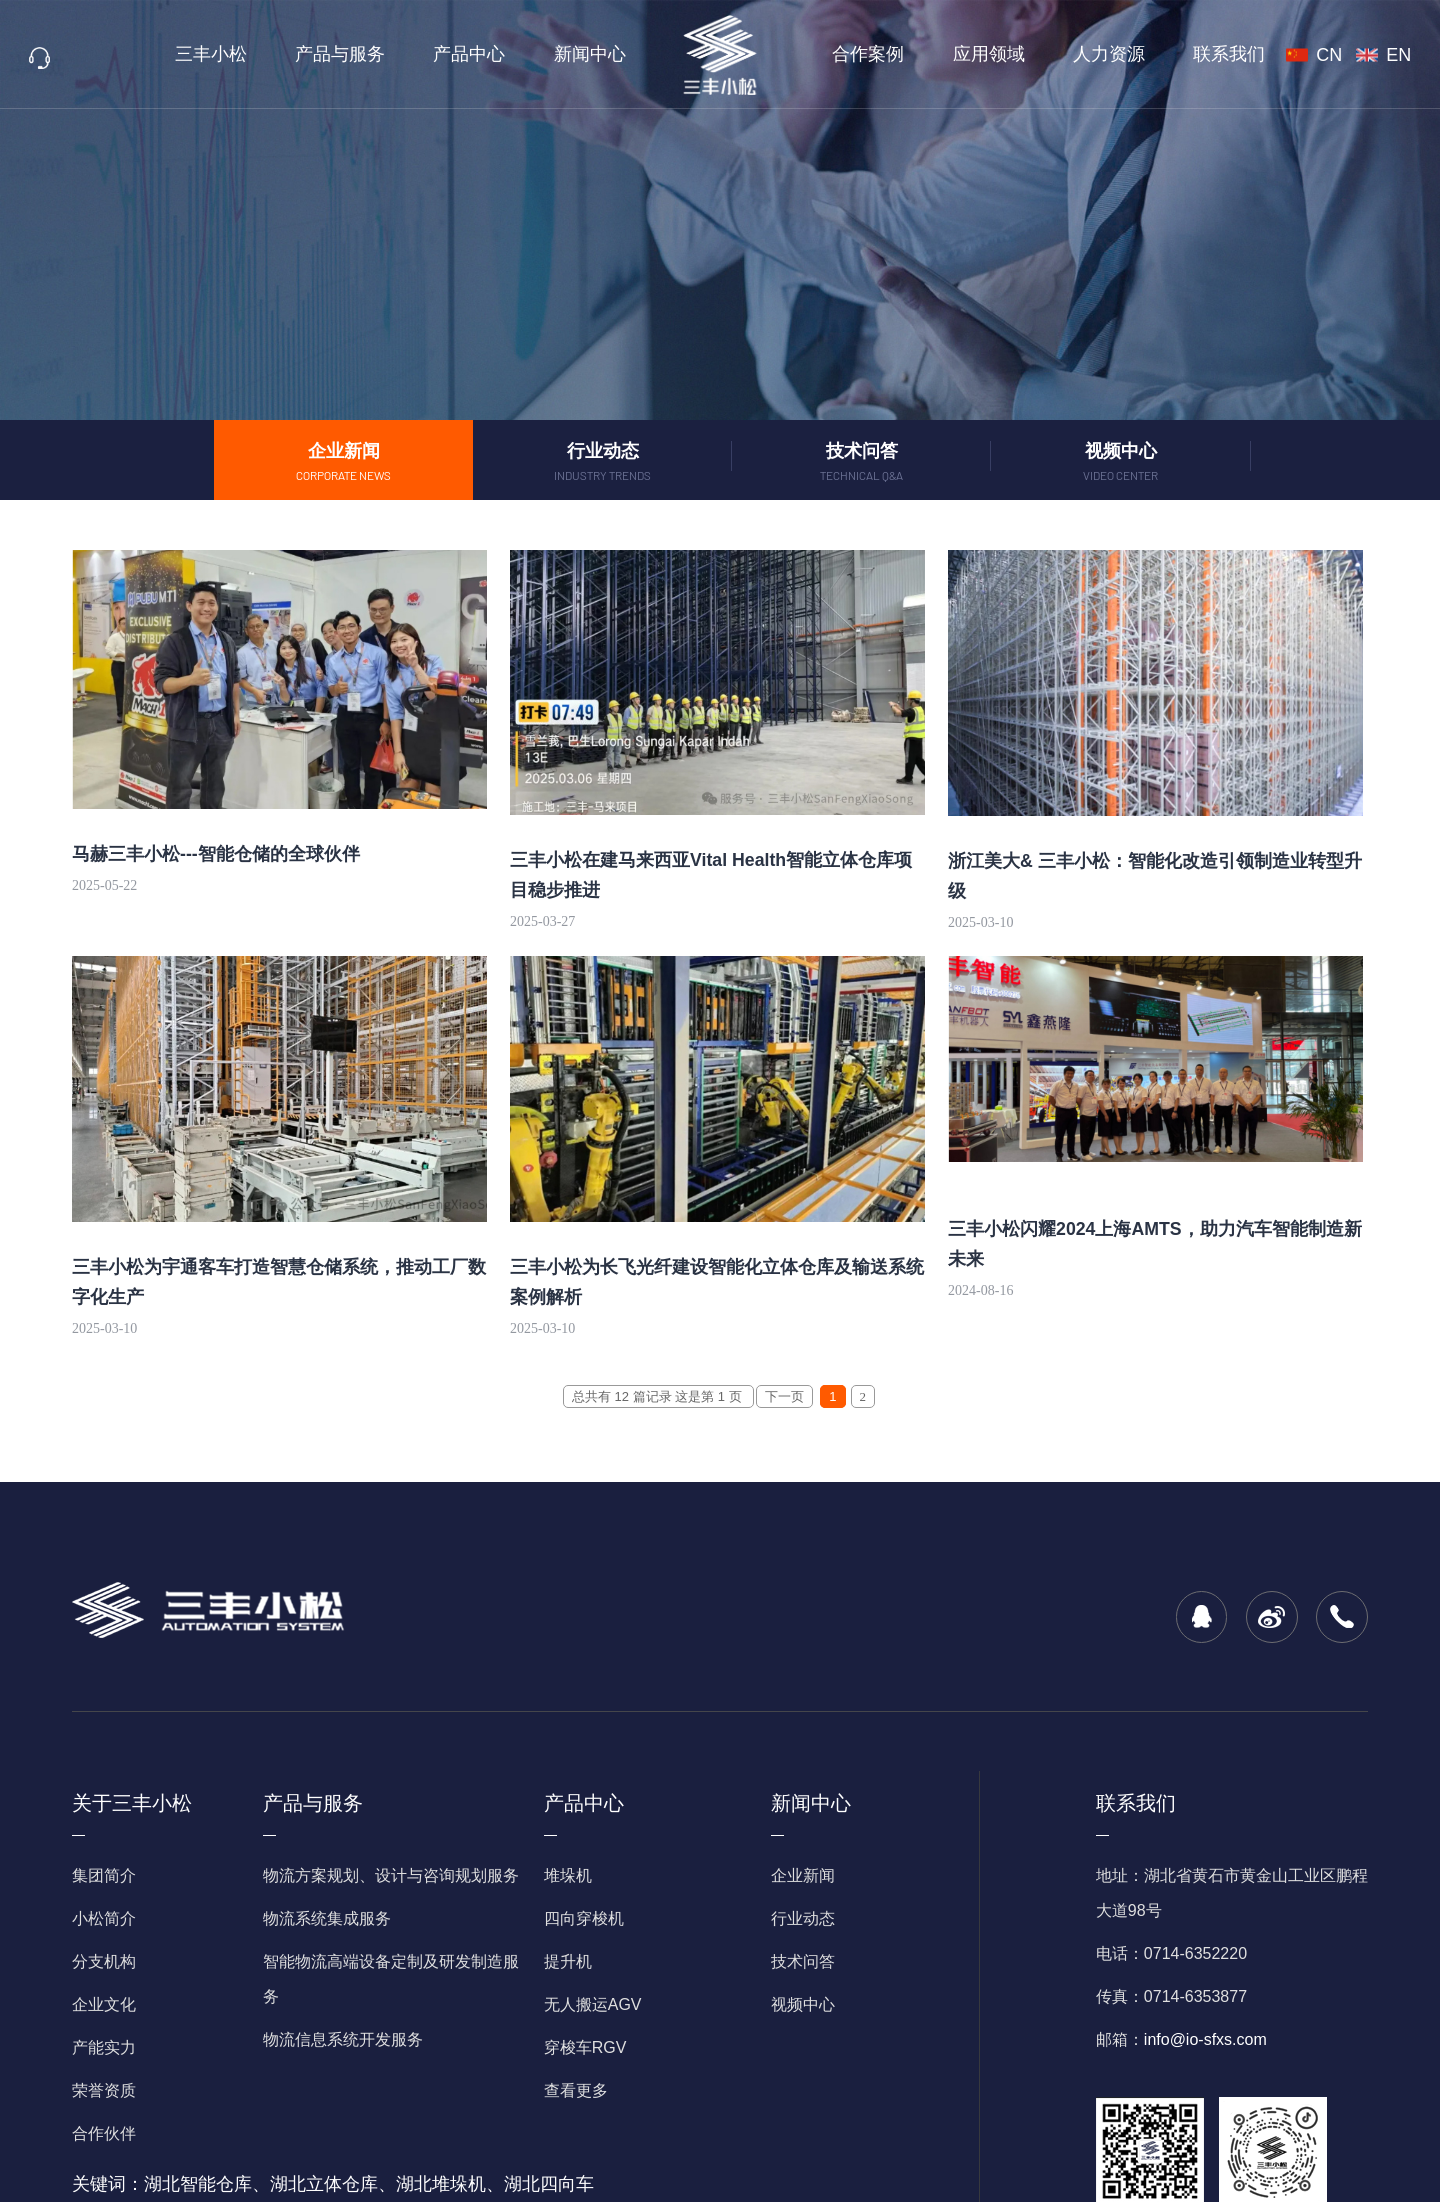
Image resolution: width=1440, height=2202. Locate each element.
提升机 (568, 1961)
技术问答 (803, 1961)
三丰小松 (257, 54)
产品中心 (487, 54)
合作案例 (861, 54)
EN (1401, 55)
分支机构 (104, 1961)
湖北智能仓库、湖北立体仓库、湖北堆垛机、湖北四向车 (369, 2184)
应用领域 (968, 54)
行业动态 (803, 1918)
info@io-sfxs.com (1205, 2039)
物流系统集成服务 (327, 1918)
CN (1344, 55)
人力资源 (1076, 54)
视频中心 (803, 2004)
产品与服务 (371, 54)
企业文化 (104, 2004)
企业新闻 (803, 1875)
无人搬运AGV (593, 2004)
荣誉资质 (104, 2090)
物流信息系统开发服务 (343, 2039)
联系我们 (1183, 54)
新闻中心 (595, 54)
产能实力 (104, 2047)
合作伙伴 (104, 2133)
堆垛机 (568, 1875)
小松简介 (104, 1918)
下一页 (784, 1396)
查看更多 (576, 2090)
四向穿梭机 (584, 1918)
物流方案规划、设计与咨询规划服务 (391, 1875)
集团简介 (104, 1875)
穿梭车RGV (585, 2047)
